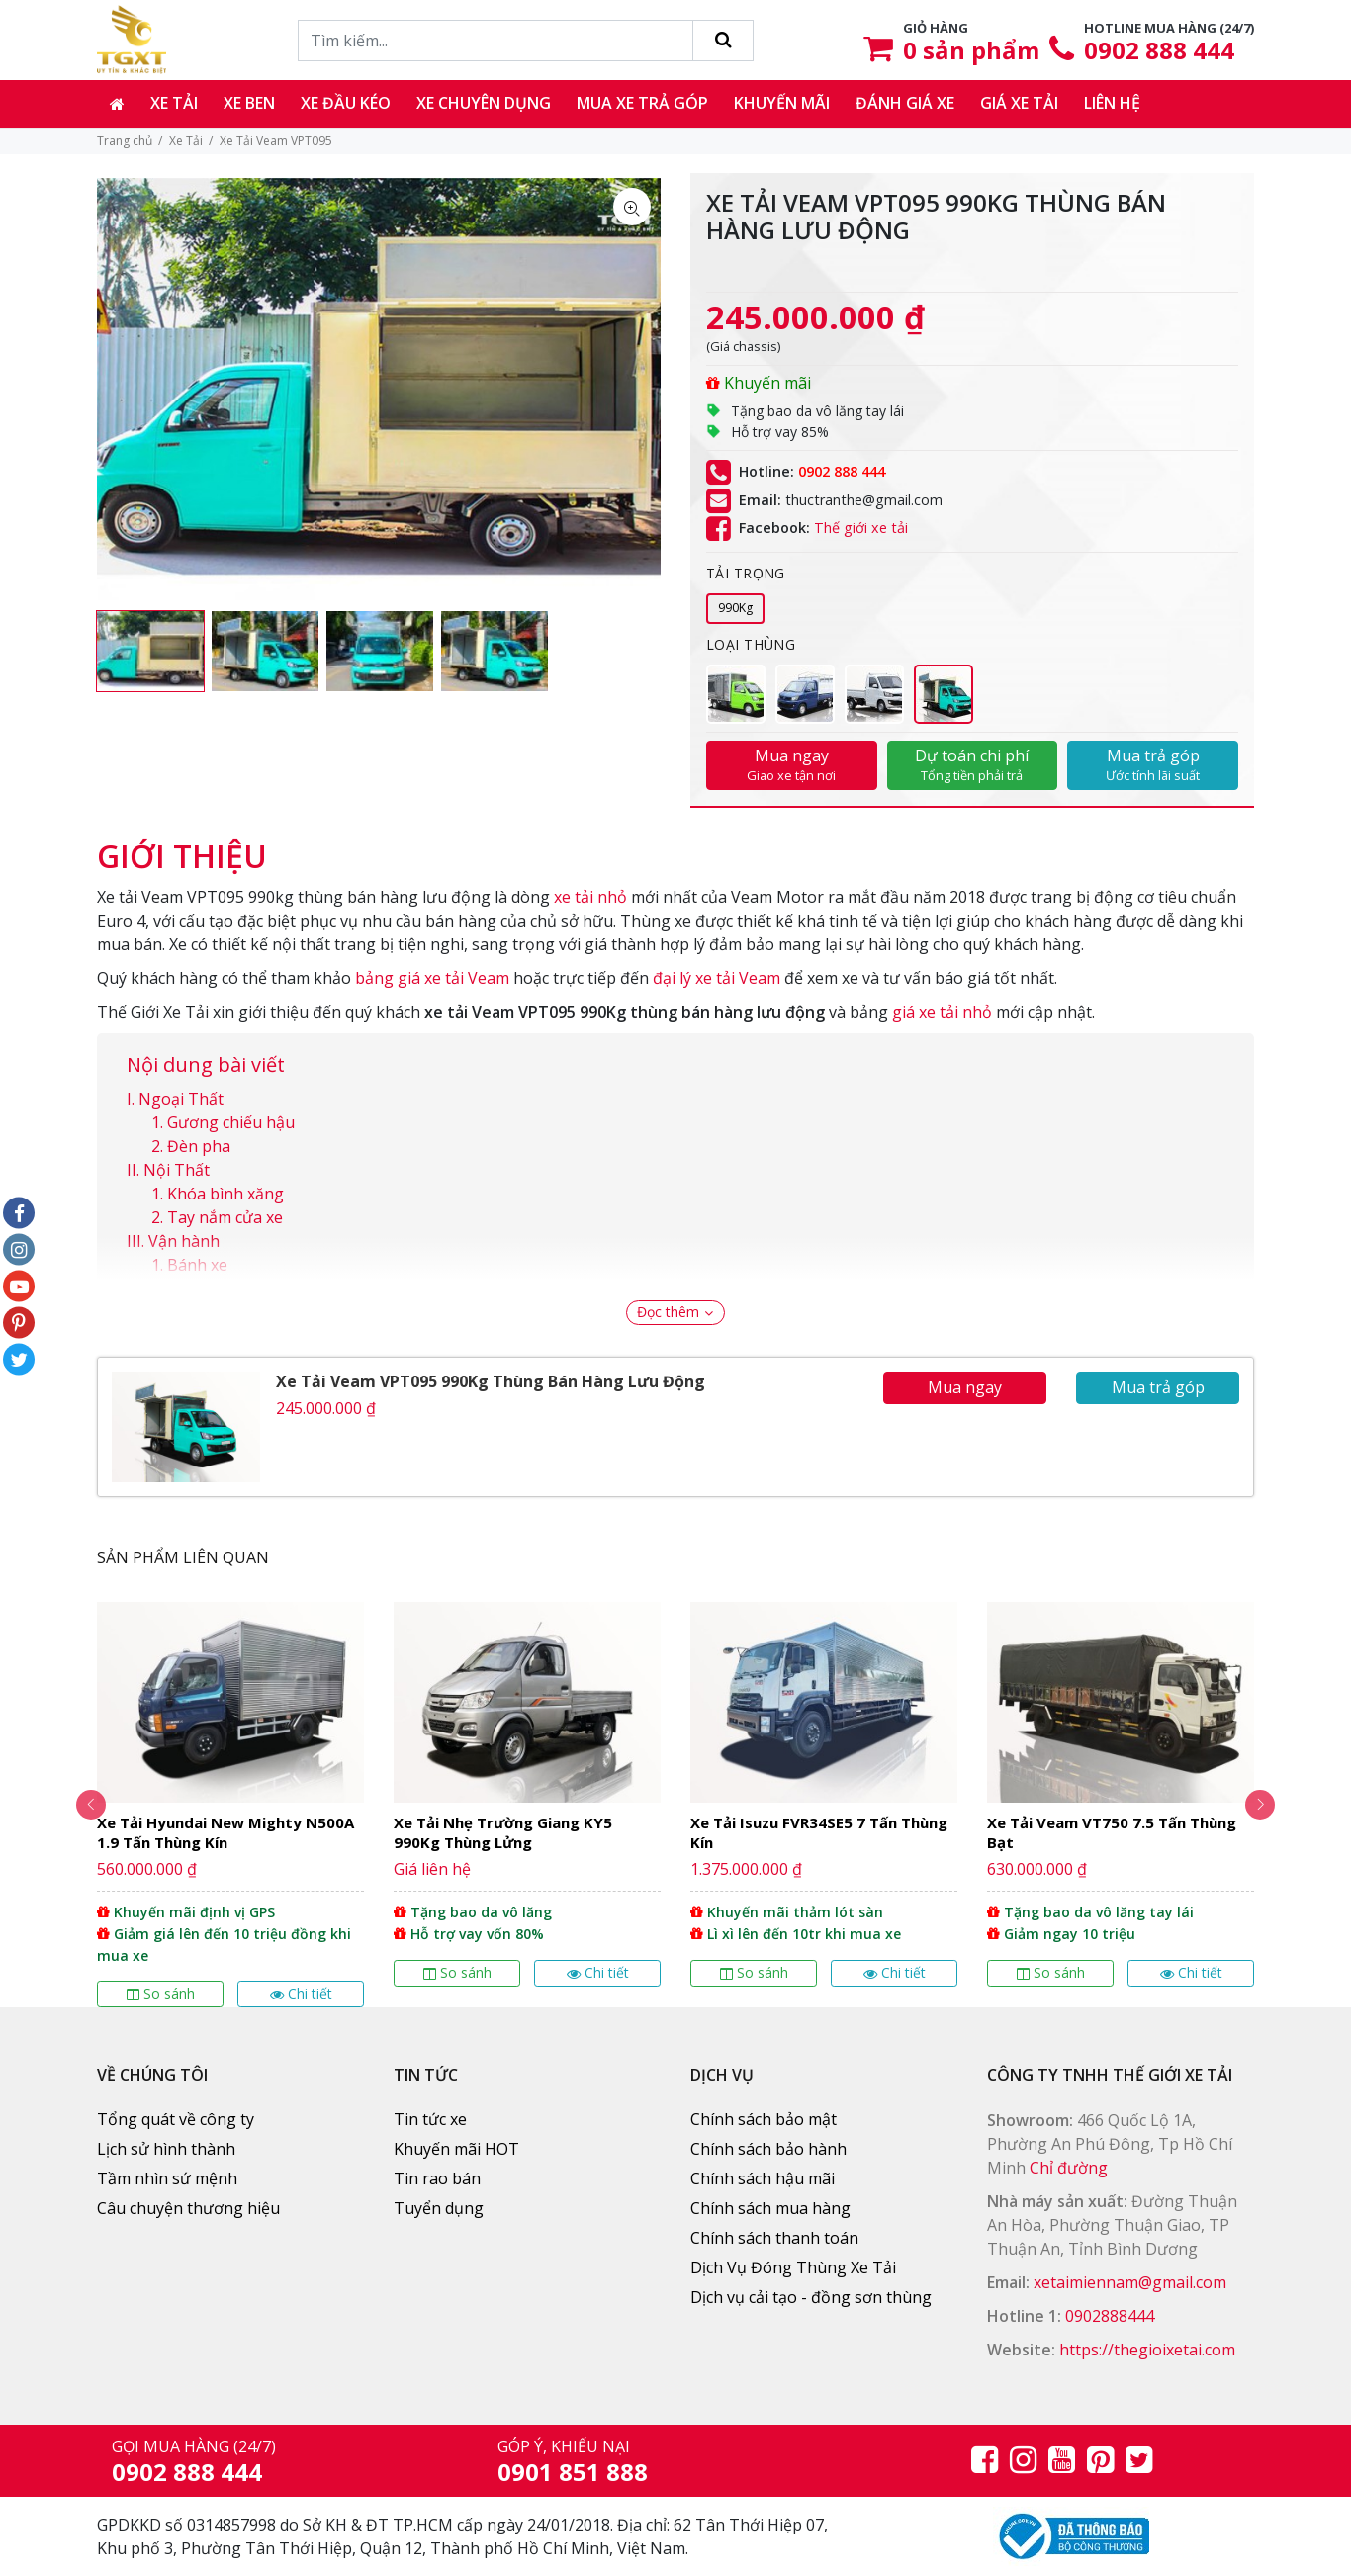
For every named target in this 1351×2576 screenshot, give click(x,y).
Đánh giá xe (905, 103)
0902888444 (1109, 2316)
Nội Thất (176, 1170)
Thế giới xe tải (861, 528)
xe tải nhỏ (590, 897)
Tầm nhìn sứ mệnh (167, 2178)
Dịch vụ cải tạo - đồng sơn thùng (811, 2297)
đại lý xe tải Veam (716, 978)
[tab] (182, 846)
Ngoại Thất (181, 1099)
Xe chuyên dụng (483, 103)
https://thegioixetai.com (1147, 2349)
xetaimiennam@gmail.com (1130, 2282)
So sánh (161, 1993)
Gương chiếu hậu (231, 1122)
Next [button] (1279, 1805)
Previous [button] (72, 1805)
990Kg (735, 607)
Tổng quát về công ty (175, 2119)
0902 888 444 (1159, 50)
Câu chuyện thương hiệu (188, 2208)
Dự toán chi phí (972, 764)
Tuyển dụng (439, 2208)
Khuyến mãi (782, 103)
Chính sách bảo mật (763, 2119)
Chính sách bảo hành (768, 2149)
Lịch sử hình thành (166, 2149)
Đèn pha (198, 1146)
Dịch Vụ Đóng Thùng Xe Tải (793, 2267)
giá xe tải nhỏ (942, 1011)
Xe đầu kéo (346, 103)
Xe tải (174, 103)
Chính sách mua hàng (770, 2208)
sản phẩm (971, 50)
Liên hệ (1112, 103)
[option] (150, 651)
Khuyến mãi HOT (456, 2149)
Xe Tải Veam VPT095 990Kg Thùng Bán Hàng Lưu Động (490, 1381)
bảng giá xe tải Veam (432, 978)
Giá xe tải (1019, 103)
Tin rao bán (437, 2178)
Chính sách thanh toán (774, 2238)
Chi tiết (301, 1993)
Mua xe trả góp (642, 103)
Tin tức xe (430, 2119)
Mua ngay (791, 764)
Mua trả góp (1152, 764)
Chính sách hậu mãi (762, 2178)
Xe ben (249, 103)
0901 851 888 (572, 2471)
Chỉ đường (1069, 2167)
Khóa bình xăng (225, 1193)
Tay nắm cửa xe (225, 1217)
